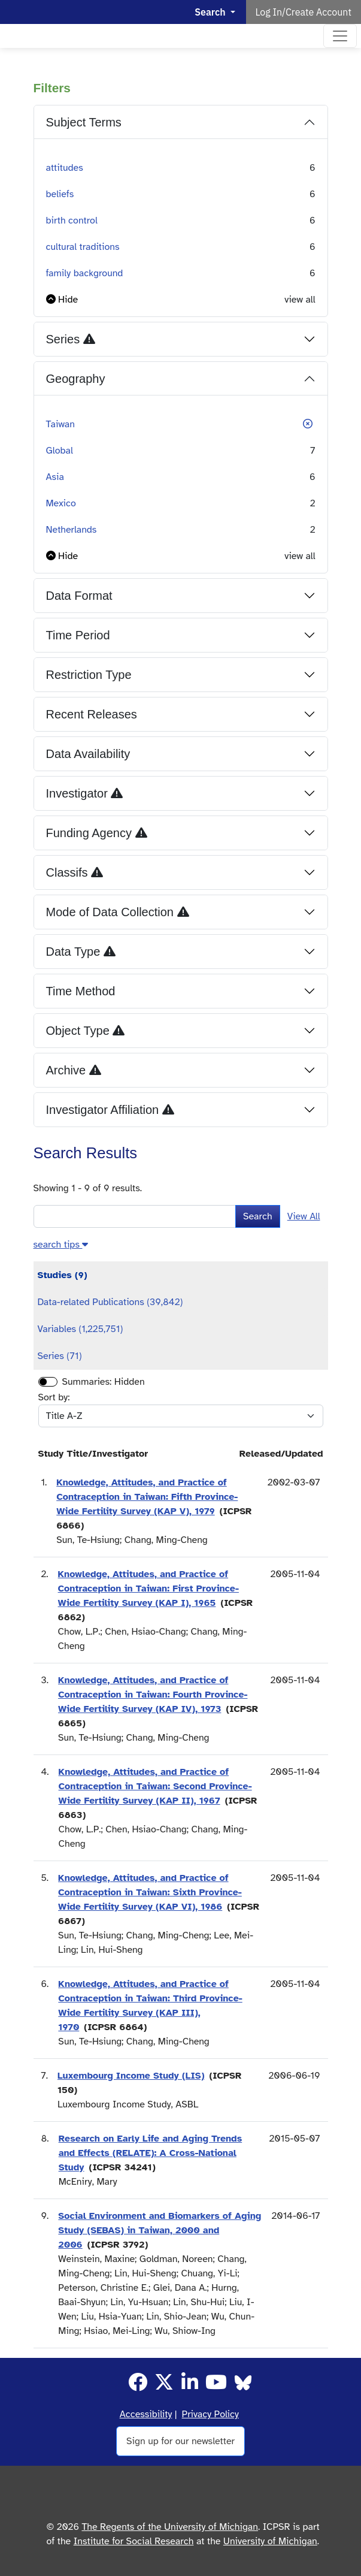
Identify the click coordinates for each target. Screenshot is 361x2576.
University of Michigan (270, 2541)
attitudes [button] (64, 168)
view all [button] (299, 300)
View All (303, 1216)
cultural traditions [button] (83, 247)
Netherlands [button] (71, 530)
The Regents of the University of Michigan (169, 2527)
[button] (62, 300)
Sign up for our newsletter (180, 2441)
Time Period (78, 635)
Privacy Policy (210, 2414)
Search (257, 1216)
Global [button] (59, 451)
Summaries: (87, 1382)
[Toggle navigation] (340, 36)
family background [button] (84, 273)
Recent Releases (91, 714)
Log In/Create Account (304, 12)
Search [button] (211, 12)
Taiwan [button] (60, 424)
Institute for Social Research (134, 2541)
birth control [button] (72, 221)
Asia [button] (55, 477)
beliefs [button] (60, 194)
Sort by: (54, 1397)
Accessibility (146, 2414)
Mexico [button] (61, 503)
